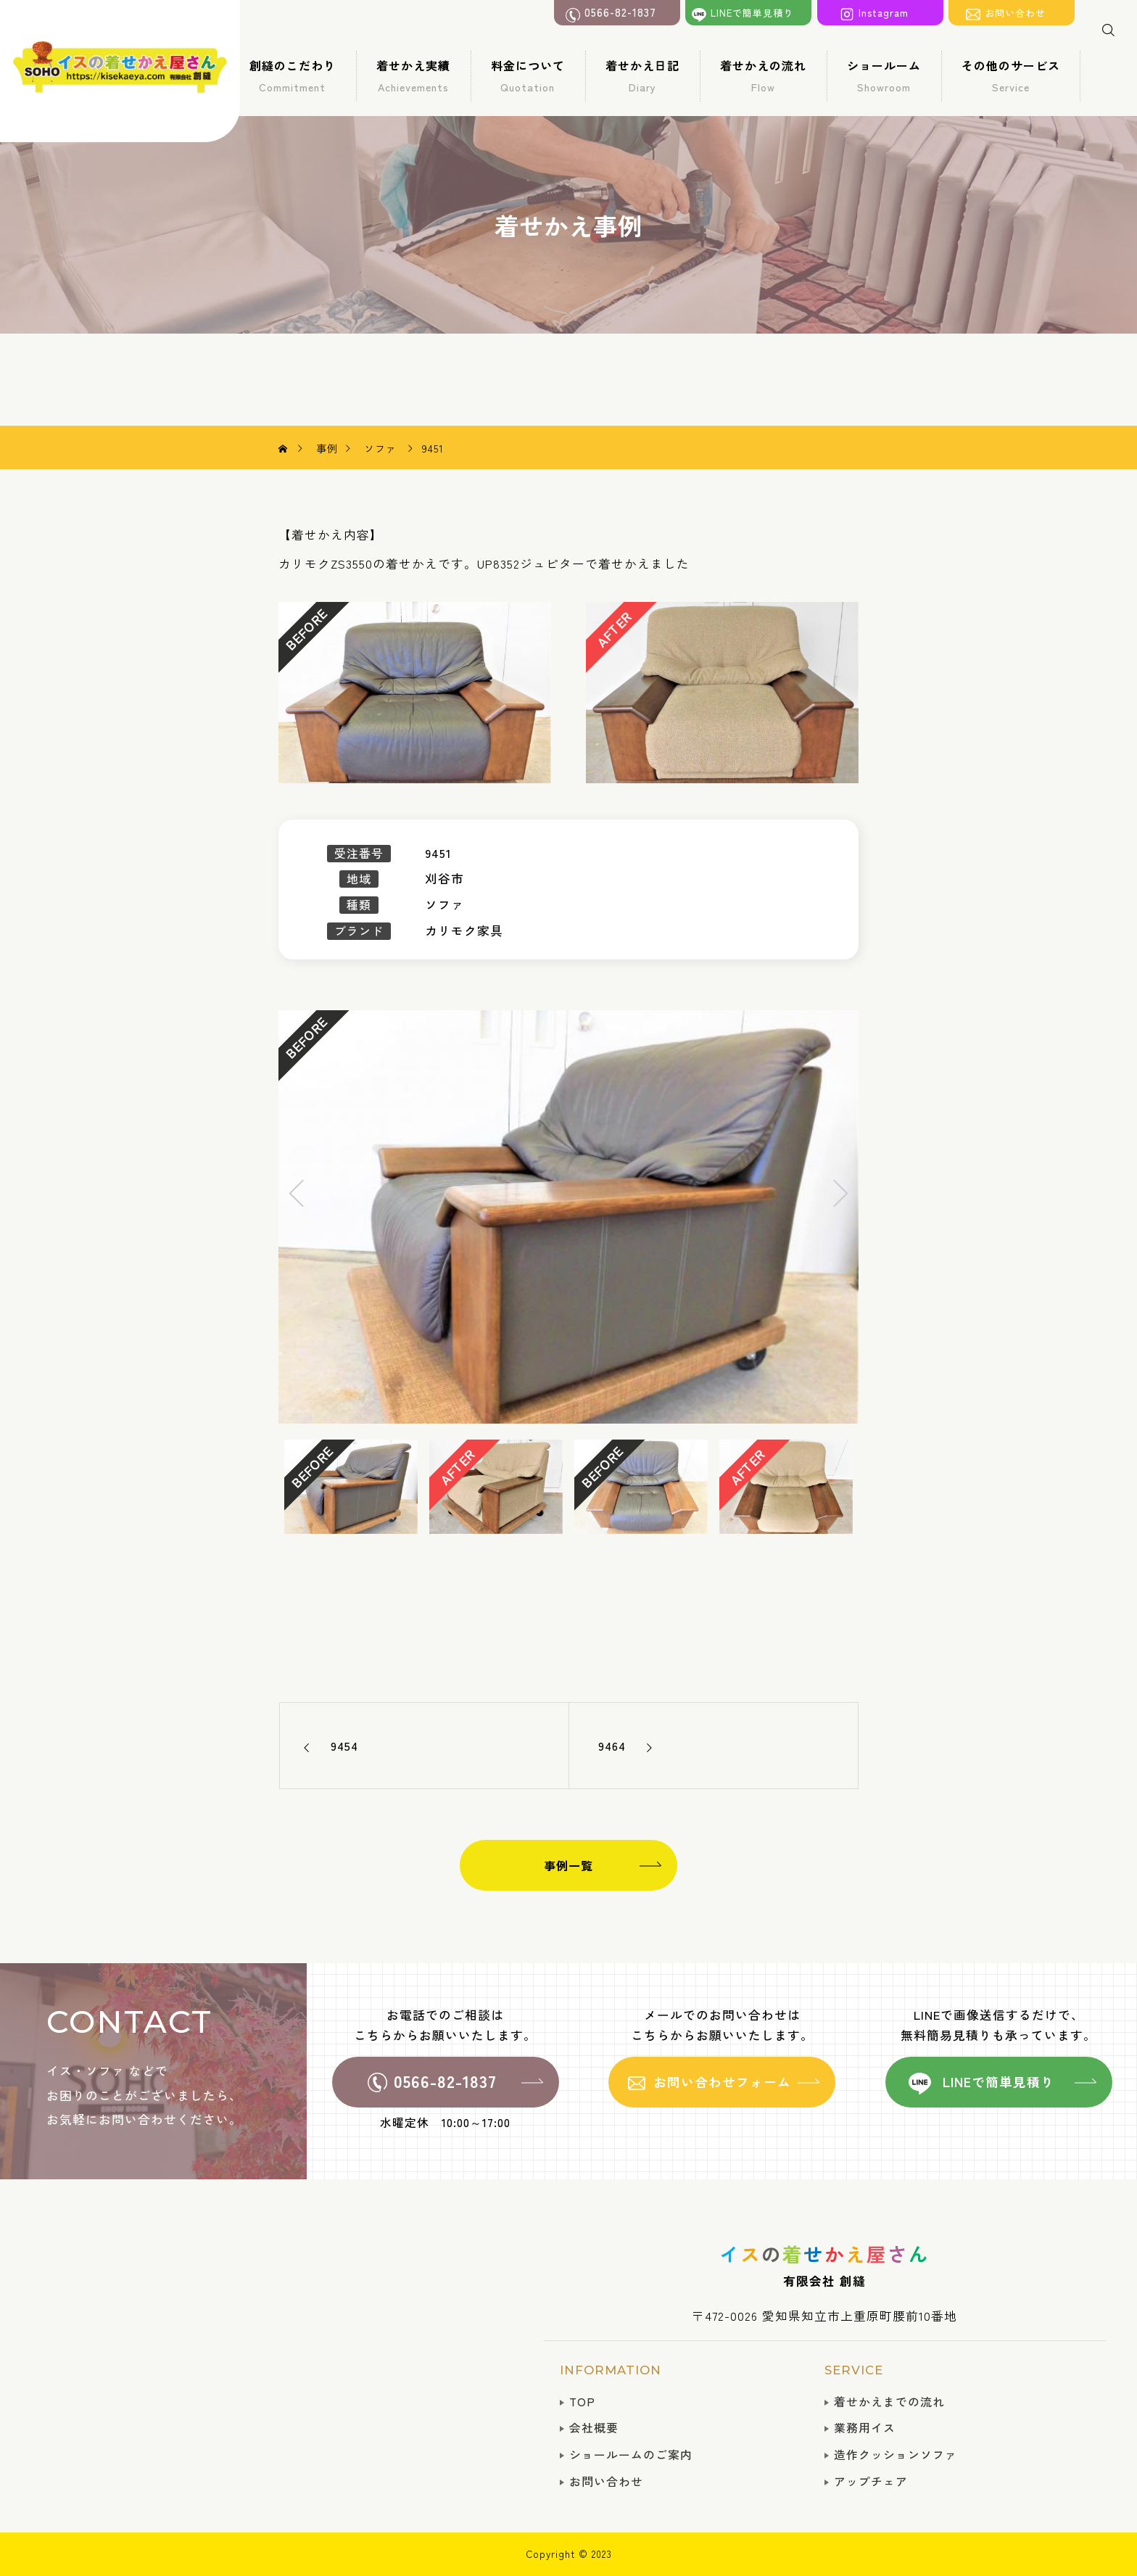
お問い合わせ (606, 2481)
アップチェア (871, 2481)
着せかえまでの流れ (889, 2401)
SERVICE (853, 2370)
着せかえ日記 (642, 75)
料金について (528, 75)
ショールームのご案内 (630, 2454)
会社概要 (594, 2427)
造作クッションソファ (895, 2454)
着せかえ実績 (413, 75)
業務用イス (865, 2427)
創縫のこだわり (292, 75)
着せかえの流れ (763, 75)
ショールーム (884, 75)
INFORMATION (610, 2370)
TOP (582, 2401)
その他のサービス (1011, 75)
